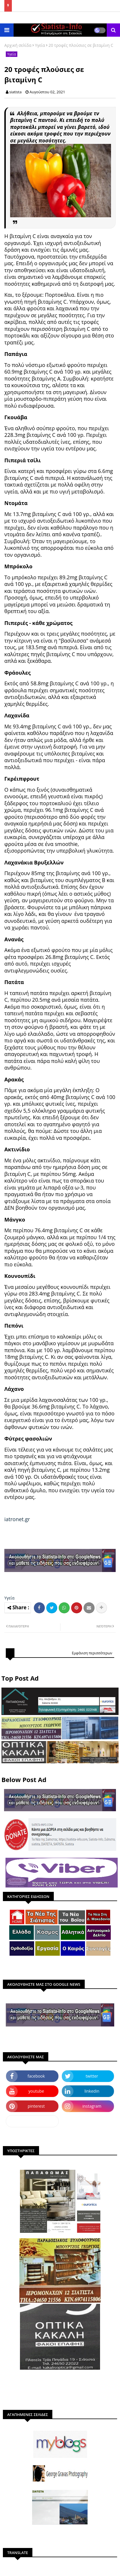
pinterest (36, 2106)
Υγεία (40, 45)
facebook (36, 2076)
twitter (92, 2076)
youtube (36, 2091)
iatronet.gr (17, 1519)
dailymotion (32, 2121)
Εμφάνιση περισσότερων (92, 1653)
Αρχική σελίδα (18, 45)
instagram (91, 2106)
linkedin (91, 2091)
